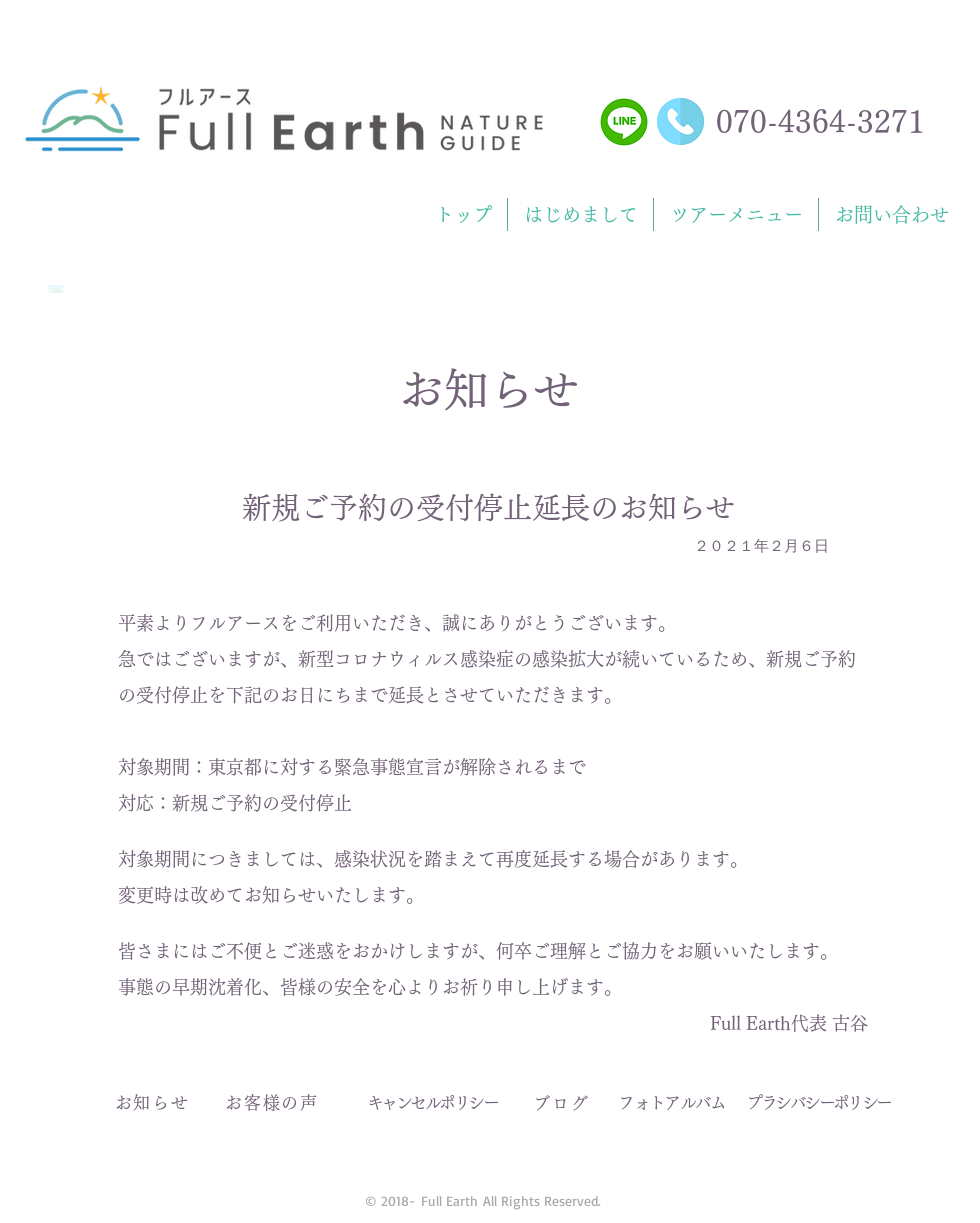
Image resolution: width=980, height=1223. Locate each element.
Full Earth (449, 1200)
